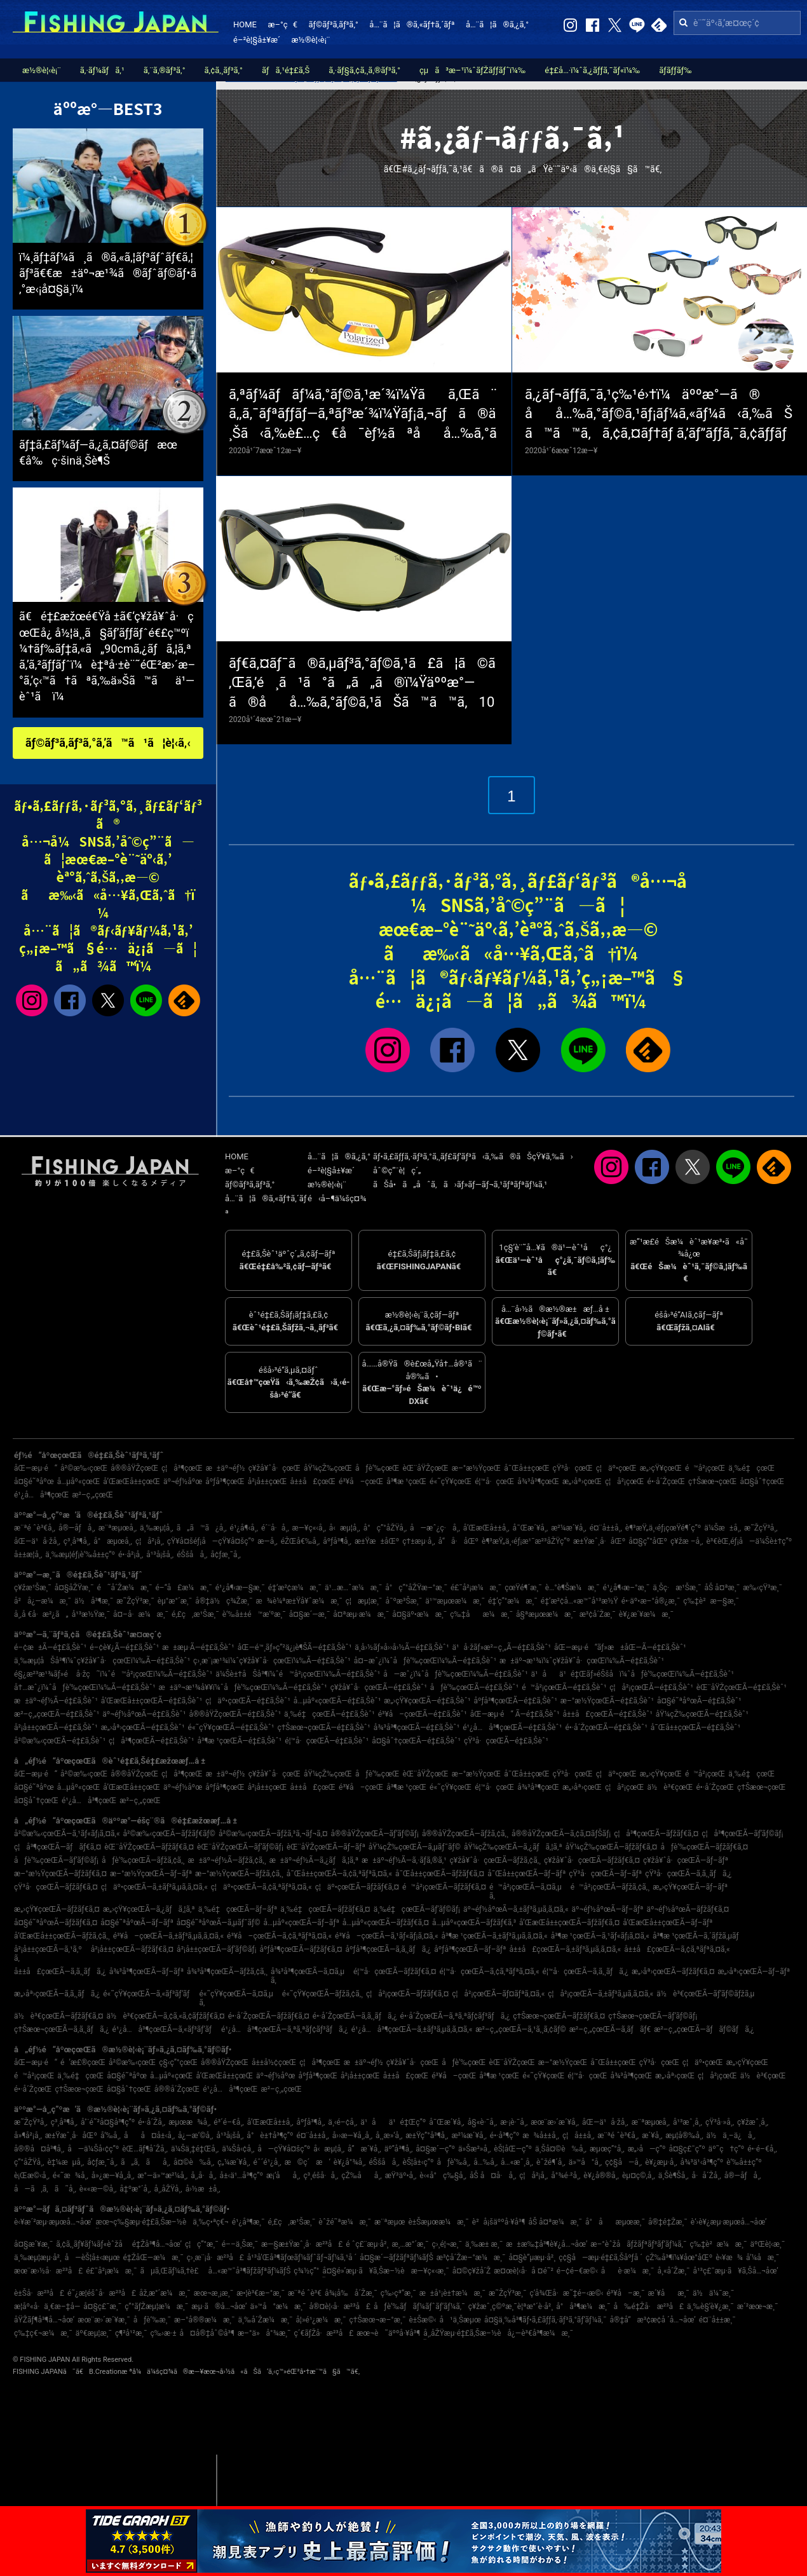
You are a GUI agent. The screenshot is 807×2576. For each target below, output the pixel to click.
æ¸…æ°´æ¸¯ (409, 2244)
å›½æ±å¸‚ (203, 2188)
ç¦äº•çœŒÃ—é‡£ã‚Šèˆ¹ (247, 1700)
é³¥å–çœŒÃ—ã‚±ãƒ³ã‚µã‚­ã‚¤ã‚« (168, 1936)
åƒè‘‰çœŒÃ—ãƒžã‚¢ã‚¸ (143, 1860)
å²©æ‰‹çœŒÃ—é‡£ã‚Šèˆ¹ (59, 1740)
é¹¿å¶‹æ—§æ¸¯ (240, 1587)
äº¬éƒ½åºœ (182, 1481)
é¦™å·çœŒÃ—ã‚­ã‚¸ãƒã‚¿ (585, 1971)
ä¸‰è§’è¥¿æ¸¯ (710, 2306)
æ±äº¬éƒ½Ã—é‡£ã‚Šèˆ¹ (56, 1700)
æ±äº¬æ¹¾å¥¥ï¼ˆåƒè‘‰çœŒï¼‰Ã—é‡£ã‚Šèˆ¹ (243, 1687)
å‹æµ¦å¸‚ (344, 1527)
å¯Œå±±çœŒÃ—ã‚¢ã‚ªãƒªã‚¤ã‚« (339, 1873)
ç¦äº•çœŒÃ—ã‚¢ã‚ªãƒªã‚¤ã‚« (261, 1887)
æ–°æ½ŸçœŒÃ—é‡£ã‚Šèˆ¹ (607, 1700)
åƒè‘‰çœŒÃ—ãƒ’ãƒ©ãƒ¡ (56, 1860)
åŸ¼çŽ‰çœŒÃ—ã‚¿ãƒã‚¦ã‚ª (513, 1847)
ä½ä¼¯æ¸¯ (713, 2293)
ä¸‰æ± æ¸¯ (484, 2244)
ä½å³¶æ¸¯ (93, 1601)
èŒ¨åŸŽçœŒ (425, 1468)
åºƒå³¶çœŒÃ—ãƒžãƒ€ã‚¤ (300, 1949)
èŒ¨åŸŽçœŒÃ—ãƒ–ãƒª (326, 1847)
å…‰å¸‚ (485, 2162)
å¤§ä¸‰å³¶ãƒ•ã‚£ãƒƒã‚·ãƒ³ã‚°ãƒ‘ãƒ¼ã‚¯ (545, 2319)
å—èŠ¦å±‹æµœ (92, 2257)
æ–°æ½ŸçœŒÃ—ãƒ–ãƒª (151, 1873)
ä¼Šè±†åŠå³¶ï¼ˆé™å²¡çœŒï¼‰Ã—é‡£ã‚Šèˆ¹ (297, 1674)
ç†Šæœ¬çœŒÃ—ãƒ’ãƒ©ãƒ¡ (652, 2016)
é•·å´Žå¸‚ (151, 2122)
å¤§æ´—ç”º (435, 2148)
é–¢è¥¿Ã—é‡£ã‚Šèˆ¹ (124, 1647)
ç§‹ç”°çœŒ (178, 2062)
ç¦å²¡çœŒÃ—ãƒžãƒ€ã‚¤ (407, 1993)
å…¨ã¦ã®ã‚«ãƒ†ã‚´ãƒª (411, 24)
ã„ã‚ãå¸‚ (145, 2162)
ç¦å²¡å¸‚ (149, 1541)
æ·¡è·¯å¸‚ (513, 2122)
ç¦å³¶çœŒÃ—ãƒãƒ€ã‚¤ (57, 1847)
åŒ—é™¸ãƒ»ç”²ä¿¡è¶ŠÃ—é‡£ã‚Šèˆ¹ (295, 1647)
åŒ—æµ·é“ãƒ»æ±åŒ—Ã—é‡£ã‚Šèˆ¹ (620, 1647)
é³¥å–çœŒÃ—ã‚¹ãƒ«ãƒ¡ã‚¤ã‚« (386, 1936)
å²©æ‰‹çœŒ (83, 1468)
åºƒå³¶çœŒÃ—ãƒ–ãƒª (470, 1949)
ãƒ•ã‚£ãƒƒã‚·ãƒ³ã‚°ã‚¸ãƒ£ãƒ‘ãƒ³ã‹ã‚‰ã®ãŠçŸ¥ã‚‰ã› (473, 1156)
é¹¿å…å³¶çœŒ (41, 1494)
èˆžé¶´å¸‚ (551, 2162)
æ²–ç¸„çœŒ (92, 1494)
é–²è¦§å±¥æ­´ (256, 39)
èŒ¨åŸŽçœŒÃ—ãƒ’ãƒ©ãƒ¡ (240, 1847)
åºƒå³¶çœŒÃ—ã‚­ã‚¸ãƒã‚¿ (388, 1949)
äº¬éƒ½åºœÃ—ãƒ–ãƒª (608, 1909)
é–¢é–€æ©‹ (577, 2270)
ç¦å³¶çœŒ (182, 1468)
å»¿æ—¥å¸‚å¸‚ (113, 2175)
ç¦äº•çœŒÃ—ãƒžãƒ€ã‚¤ (357, 1887)
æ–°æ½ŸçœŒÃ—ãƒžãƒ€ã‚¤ (60, 1873)
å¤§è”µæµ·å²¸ (531, 2257)
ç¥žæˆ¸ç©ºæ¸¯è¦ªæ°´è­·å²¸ (510, 2306)
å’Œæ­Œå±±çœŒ (131, 1481)
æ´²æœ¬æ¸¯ (757, 2306)
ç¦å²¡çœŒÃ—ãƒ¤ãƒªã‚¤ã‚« (498, 1993)
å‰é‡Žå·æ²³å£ (649, 2306)
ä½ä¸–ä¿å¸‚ (731, 2135)
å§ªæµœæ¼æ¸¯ (546, 1614)
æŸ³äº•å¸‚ (401, 2175)
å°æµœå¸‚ (112, 1541)
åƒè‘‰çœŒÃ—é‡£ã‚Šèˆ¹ (474, 1687)
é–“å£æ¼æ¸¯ (184, 1587)
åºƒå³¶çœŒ (225, 1481)
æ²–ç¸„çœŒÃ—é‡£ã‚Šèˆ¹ (56, 1714)
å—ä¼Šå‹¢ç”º (93, 2148)
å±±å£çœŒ (313, 1481)
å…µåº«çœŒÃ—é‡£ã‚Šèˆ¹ (337, 1700)
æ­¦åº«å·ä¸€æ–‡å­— (47, 2306)
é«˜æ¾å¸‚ (70, 2175)
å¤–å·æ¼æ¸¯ (140, 1614)
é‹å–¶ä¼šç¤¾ (337, 1198)
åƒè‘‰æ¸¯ (152, 2319)
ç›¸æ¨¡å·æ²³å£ (215, 2257)
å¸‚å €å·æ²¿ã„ (41, 1614)
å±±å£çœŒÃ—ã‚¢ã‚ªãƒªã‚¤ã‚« (676, 1949)
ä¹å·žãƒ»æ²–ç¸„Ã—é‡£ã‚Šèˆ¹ (501, 1647)
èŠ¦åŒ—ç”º (513, 2148)
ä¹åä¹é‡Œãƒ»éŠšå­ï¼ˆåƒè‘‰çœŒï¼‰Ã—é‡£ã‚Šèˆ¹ (632, 1674)
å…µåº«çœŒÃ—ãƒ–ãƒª (301, 1922)
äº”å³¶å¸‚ (398, 2148)
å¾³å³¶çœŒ (538, 1481)
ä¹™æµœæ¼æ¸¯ (455, 1601)
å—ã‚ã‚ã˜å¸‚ (45, 2188)
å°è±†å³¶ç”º (270, 2135)
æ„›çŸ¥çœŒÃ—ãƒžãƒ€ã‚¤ (57, 1909)
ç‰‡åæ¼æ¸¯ (481, 1614)
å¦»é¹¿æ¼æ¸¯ (321, 2319)
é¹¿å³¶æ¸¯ (248, 2222)
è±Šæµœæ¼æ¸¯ (438, 2222)
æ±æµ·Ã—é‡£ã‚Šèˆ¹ (198, 1647)
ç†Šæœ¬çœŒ (712, 1481)
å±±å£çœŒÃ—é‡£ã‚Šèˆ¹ (608, 1714)
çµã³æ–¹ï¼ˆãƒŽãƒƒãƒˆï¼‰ (472, 70)
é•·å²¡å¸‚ (130, 1554)
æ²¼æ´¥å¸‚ (568, 1527)
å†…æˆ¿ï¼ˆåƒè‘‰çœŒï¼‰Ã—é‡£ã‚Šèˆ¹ (85, 1687)
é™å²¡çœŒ (705, 1468)
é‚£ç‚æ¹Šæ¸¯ (195, 1614)
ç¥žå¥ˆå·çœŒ (274, 1468)
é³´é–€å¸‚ (228, 2122)
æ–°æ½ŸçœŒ (476, 1468)
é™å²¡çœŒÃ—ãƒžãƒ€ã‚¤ (444, 1887)
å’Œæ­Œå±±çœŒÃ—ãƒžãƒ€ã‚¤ (569, 1922)
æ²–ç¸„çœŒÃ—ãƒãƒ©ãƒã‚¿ (704, 2029)
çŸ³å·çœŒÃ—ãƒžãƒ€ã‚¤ (56, 1887)
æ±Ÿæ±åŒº (377, 1541)
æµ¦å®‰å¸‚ (684, 2135)
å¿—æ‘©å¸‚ (195, 2135)
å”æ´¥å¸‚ (364, 2148)
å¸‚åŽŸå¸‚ (168, 2188)
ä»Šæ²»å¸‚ (474, 2148)
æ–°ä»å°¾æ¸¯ (264, 2333)
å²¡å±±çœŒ (267, 1481)
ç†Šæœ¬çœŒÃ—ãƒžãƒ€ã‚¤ (559, 2016)
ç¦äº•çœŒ (616, 1468)
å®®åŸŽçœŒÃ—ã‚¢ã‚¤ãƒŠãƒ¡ (561, 1833)
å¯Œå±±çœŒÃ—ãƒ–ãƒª (526, 1873)
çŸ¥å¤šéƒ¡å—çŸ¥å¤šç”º (210, 1541)
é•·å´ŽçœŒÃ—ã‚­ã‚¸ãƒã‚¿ (355, 2016)
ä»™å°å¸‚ (585, 2162)
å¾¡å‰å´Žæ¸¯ (351, 2293)
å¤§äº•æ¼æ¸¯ (419, 1614)
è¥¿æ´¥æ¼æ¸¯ (646, 1614)
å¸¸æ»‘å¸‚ (389, 2135)
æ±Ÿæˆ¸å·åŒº (599, 1541)
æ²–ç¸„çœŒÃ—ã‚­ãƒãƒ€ (610, 2029)
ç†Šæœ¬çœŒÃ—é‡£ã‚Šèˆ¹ (323, 1727)
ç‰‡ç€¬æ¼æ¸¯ (43, 2333)
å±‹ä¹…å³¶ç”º (241, 2175)
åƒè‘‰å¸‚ (453, 2162)
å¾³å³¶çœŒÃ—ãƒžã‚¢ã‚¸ (227, 1971)
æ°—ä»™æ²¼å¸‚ (162, 2175)
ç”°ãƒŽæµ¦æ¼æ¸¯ (156, 2306)
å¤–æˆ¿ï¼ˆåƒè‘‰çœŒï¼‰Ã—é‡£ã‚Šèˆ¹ (425, 1660)
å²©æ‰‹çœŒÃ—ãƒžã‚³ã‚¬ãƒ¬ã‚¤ (273, 1833)
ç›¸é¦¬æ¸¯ (447, 2244)
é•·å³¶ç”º (504, 2135)
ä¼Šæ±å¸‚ (722, 1527)
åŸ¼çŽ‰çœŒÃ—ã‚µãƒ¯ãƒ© (415, 1847)
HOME (245, 24)
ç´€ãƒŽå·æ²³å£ (324, 2333)
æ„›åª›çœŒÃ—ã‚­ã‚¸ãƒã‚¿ (57, 1993)
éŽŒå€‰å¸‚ (300, 1541)
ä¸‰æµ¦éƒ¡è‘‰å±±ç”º (80, 1554)
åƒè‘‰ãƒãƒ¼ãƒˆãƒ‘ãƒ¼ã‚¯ (419, 2306)
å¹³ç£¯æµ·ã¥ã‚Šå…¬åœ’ (735, 2270)
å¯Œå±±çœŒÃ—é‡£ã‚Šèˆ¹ (695, 1727)
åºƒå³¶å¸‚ (337, 1541)
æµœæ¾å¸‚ (189, 2122)
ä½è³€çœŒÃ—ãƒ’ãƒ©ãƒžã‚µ (705, 1993)
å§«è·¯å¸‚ (482, 2122)
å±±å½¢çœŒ (274, 2062)
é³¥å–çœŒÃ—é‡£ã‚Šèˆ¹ (422, 1714)
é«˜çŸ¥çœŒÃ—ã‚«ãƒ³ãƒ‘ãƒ (149, 1993)
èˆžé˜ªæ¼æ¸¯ (344, 2222)
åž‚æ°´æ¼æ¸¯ (165, 2293)
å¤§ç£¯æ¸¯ (102, 2306)
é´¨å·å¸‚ (275, 1527)
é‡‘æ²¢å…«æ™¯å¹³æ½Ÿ (579, 1601)
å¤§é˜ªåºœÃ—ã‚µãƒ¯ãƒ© (219, 1922)
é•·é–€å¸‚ (761, 2148)
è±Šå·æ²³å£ (39, 2293)
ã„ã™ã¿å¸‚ (202, 1527)
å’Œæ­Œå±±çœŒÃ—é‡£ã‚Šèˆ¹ (151, 1700)
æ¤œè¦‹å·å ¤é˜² (523, 2270)
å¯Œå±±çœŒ (526, 1468)
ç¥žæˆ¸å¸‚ (752, 2122)
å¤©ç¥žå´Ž (471, 2270)
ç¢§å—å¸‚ (623, 2162)
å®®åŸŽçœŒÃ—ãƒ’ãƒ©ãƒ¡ (375, 1833)
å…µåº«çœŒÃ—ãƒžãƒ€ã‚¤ (385, 1922)
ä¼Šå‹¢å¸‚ (238, 2148)
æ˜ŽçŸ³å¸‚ (761, 1527)
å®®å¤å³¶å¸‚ (39, 2148)
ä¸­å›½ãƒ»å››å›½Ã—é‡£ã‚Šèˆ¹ (402, 1647)
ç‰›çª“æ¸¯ (398, 2293)
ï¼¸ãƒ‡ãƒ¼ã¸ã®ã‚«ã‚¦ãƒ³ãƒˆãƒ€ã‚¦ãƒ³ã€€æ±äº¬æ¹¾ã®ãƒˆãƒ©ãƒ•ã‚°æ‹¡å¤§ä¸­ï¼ (107, 273)
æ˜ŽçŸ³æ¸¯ (135, 1601)
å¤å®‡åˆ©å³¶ (207, 2333)
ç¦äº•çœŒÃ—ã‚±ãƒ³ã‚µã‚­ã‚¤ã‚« (154, 1887)
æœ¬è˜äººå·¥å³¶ (388, 2333)
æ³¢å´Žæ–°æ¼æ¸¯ (471, 2257)
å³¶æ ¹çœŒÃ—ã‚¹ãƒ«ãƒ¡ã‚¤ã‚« (600, 1936)
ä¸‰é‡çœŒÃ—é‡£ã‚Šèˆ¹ (329, 1714)
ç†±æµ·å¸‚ (418, 1541)
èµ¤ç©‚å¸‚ (638, 2175)
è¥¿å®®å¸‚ (601, 2175)
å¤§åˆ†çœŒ (762, 1481)
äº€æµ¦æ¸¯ (94, 2333)
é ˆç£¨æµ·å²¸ (367, 2244)
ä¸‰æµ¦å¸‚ (156, 1527)
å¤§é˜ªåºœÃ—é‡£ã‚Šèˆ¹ (699, 1700)
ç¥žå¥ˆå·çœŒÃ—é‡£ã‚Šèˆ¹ (378, 1687)
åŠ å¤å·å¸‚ (493, 2175)
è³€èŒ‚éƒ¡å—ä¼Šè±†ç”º (749, 1541)
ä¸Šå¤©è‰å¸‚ (561, 2148)
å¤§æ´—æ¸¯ (309, 1614)
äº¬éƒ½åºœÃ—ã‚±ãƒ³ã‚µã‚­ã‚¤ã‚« (516, 1909)
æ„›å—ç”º (647, 2148)
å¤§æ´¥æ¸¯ (33, 2244)
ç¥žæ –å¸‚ (686, 1541)
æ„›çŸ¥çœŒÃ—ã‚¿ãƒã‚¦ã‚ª (149, 1909)
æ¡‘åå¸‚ (283, 2175)
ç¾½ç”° (306, 2270)
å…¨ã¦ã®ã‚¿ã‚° (497, 24)
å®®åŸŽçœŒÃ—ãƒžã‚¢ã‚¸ (465, 1833)
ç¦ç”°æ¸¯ (202, 2244)
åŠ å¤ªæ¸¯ (722, 1587)
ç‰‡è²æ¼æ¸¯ (718, 2244)
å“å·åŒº (458, 1541)
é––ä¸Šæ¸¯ (240, 2244)
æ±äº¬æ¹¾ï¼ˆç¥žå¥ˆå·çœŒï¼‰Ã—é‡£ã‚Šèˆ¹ (581, 1660)
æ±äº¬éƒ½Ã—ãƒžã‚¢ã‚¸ (227, 1860)
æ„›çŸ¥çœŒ (661, 1468)
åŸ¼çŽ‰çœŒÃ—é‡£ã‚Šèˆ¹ (702, 1714)
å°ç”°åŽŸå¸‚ (385, 1527)
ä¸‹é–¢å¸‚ (342, 2122)
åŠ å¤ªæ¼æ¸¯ (555, 2222)
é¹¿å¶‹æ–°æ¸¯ (626, 1587)
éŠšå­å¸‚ (192, 1554)
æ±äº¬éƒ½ (225, 1468)
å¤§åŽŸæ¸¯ (74, 1587)
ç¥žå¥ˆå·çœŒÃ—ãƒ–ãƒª (685, 1860)
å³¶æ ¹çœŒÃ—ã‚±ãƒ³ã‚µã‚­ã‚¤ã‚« (495, 1936)
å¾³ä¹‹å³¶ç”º (702, 2162)
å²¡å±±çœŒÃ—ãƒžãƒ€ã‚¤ (132, 1949)
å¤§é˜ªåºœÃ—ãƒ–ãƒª (136, 1922)
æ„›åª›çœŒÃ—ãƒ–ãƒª (753, 1971)
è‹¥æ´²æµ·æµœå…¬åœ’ (53, 2222)
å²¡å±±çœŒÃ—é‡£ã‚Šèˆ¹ (56, 1727)
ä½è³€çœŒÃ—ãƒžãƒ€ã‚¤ (59, 2016)
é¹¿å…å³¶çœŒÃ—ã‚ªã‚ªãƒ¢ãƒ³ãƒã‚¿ (284, 2029)
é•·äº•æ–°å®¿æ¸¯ (650, 1601)
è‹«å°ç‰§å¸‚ (442, 2175)
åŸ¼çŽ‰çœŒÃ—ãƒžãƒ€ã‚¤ (612, 1847)
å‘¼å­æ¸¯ (762, 2257)
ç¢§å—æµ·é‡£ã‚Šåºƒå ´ (600, 2257)
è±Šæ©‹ (422, 2319)
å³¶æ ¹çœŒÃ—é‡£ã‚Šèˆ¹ (240, 1740)
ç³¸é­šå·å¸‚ (321, 2175)
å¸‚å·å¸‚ (203, 2175)
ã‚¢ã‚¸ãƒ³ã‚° (224, 70)
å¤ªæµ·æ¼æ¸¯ (361, 1614)
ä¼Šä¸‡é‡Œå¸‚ (195, 2148)
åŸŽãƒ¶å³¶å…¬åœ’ (44, 2319)
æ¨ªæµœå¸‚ (117, 1527)
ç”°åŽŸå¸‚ (29, 2162)
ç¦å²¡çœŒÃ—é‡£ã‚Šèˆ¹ (651, 1687)
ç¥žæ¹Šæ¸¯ (32, 1587)
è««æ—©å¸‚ (97, 2188)
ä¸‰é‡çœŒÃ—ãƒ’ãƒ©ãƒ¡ (417, 1909)
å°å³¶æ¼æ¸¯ (583, 2306)
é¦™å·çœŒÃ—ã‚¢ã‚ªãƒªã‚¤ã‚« (489, 1971)
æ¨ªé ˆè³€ (305, 2293)
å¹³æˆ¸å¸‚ (687, 2122)
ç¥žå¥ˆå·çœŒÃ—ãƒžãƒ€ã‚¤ (592, 1860)
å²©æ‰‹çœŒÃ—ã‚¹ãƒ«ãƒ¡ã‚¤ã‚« (67, 1833)
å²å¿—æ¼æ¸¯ (42, 1601)
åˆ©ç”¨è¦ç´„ (397, 1170)
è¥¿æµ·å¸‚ (661, 2162)
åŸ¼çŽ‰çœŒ (328, 1468)
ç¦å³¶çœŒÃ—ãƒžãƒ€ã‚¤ (656, 1833)
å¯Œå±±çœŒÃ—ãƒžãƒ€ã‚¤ (439, 1873)
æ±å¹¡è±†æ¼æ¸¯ (452, 2293)
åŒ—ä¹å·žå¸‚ (37, 1541)
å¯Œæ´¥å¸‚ (530, 1527)
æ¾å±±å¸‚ (540, 2135)
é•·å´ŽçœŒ (667, 1481)
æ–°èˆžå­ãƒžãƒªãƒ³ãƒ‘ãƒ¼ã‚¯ (638, 2244)
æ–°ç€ (282, 24)
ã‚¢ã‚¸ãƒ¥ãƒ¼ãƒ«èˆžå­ (92, 2244)
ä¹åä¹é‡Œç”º (393, 2122)
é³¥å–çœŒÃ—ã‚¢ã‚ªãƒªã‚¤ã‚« (279, 1936)
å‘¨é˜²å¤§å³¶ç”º (108, 2122)
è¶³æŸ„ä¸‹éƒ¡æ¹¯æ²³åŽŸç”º (526, 1541)
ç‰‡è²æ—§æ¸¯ (711, 1601)
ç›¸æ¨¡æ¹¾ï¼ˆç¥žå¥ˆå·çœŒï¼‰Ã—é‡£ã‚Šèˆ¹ (272, 1660)
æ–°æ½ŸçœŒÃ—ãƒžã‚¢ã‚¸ (239, 1873)
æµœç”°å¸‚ (607, 2148)
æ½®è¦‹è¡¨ (311, 39)
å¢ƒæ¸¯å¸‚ (225, 1554)
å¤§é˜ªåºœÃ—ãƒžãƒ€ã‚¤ (55, 1922)
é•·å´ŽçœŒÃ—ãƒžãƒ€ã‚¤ (268, 2016)
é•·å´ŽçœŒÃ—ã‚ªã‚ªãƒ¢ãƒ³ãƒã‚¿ (455, 2016)
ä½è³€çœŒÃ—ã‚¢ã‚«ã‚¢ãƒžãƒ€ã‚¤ (166, 2016)
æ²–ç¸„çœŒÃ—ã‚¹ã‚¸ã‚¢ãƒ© (520, 2029)
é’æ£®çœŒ (82, 2062)
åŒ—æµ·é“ (35, 1468)
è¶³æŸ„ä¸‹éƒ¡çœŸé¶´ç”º (663, 1527)
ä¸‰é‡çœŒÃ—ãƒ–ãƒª (238, 1909)
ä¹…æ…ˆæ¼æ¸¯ (353, 1587)
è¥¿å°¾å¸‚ (350, 2162)
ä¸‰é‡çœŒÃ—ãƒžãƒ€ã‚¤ (325, 1909)
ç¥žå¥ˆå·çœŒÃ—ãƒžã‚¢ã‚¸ (495, 1860)
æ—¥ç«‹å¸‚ (309, 1527)
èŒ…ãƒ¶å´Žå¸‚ (145, 2148)
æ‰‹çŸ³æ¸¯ (762, 1587)
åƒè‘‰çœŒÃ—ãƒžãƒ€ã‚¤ (704, 1847)
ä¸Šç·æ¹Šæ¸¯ (677, 1587)
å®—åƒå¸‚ (76, 1527)
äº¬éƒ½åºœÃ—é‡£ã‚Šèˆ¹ (144, 1714)
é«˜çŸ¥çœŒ (450, 1481)
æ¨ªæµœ (389, 2222)
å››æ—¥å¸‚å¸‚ (352, 2135)
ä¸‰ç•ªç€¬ (210, 2222)
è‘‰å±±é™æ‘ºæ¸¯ (254, 1614)
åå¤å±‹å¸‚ (149, 2135)
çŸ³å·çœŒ (573, 1468)
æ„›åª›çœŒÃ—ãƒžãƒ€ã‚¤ (673, 1971)
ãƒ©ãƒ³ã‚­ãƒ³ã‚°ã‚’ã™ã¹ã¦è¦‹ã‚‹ (108, 742)
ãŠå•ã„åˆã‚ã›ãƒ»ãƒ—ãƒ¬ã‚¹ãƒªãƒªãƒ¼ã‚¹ (460, 1184)
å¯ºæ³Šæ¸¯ (403, 1601)
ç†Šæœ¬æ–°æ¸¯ (377, 2319)
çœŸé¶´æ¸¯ (523, 1587)
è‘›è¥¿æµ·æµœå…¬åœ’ (729, 2222)
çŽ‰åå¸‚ (361, 2175)
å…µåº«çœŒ (78, 1481)
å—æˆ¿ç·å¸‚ (435, 1527)
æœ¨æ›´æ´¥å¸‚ (555, 2122)
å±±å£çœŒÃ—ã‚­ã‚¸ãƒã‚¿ (60, 1971)
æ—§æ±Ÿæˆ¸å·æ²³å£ (301, 2244)
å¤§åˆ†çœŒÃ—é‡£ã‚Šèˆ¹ (416, 1740)
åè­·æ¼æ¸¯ (627, 2270)
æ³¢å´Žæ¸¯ (598, 1614)
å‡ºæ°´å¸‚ (135, 2188)
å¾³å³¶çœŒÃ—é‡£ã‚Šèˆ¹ (417, 1727)
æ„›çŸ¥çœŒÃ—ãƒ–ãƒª (690, 1887)
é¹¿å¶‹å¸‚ (244, 1527)
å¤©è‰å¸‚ (193, 2162)
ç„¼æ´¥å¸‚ (233, 2162)
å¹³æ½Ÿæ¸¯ (91, 1614)
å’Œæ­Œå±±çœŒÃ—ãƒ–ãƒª (667, 1922)
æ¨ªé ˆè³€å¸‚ (34, 1527)
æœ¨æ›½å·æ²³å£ (48, 2270)
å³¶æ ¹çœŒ (406, 1481)
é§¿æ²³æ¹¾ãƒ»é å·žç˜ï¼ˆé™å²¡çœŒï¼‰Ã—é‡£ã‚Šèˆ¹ (113, 1674)
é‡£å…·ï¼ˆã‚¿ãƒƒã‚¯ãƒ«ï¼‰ (592, 70)
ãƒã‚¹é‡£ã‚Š (285, 70)
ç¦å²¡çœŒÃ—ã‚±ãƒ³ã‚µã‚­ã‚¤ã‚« (600, 1993)
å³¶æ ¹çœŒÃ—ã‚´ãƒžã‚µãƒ (699, 1936)
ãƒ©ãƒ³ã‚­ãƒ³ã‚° (333, 24)
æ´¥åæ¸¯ (668, 2293)
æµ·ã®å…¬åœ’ (219, 2306)
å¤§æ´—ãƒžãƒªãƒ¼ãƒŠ (396, 2257)
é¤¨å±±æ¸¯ (717, 2319)
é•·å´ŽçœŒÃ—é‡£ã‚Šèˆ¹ (606, 1727)
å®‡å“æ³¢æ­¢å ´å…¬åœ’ (652, 2319)
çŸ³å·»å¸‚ (719, 2122)
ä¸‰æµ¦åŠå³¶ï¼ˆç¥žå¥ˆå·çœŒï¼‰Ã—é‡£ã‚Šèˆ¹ (102, 1660)
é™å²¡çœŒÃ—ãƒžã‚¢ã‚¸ (610, 1887)
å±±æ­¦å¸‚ (28, 1554)
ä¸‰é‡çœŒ (751, 1468)
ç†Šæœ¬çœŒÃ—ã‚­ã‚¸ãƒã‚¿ (61, 2029)
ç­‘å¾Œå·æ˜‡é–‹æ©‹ (566, 2293)
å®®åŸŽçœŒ (134, 1468)
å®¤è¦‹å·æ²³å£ (339, 2306)
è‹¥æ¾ (729, 2257)
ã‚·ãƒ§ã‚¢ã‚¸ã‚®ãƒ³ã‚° (364, 70)
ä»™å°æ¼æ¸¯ (278, 2306)
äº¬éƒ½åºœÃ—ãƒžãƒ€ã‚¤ (687, 1909)
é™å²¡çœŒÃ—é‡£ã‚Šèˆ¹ (564, 1687)
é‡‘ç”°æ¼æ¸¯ (513, 1601)
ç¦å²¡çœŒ (624, 1481)
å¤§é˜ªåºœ (34, 1481)
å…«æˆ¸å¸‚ (517, 2162)
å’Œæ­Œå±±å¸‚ (486, 1527)
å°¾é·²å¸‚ (565, 2175)
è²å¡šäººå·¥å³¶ (499, 2222)
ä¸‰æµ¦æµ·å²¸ (38, 2257)
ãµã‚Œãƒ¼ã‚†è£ (172, 2270)
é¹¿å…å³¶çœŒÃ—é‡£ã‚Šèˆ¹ (512, 1727)
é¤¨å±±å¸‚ (606, 1527)
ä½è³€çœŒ (670, 1787)
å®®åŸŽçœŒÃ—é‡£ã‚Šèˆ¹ (235, 1714)
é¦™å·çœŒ (494, 1481)
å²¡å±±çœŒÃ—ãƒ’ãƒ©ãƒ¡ (216, 1949)
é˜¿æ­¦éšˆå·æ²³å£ (101, 2293)
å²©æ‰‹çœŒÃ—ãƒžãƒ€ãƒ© (169, 1833)
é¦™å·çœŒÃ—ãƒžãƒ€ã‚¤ (395, 1971)
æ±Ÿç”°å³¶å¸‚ (426, 2135)
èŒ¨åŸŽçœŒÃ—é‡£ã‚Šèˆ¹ (741, 1687)
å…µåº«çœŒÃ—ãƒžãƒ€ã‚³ (474, 1922)
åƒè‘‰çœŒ (377, 1468)
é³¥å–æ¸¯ (625, 2293)
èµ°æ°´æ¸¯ (175, 1601)
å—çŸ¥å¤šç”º (283, 2148)
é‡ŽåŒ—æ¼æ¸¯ (153, 2257)
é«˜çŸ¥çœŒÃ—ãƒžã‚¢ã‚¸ (322, 1993)
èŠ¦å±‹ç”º (418, 2162)
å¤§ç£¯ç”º (686, 2148)
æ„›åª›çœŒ (582, 1481)
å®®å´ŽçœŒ (177, 2089)
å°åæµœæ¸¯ (615, 2222)
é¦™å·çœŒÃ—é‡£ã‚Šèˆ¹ (327, 1740)
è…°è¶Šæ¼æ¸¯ (572, 1587)
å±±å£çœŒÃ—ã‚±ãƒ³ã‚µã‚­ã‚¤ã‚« (565, 1949)
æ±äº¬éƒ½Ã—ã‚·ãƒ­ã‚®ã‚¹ (404, 1860)
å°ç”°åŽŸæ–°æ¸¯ (416, 1587)
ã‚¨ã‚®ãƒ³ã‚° (165, 70)
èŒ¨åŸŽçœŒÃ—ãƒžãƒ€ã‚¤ (149, 1847)
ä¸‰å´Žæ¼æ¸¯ (265, 2319)
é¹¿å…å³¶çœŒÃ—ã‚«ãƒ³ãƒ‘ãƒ (165, 2029)
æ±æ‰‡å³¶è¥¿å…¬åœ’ (546, 2244)
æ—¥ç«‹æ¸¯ (430, 2270)
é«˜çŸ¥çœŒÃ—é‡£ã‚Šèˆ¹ (231, 1727)
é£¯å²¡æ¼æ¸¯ (476, 1587)
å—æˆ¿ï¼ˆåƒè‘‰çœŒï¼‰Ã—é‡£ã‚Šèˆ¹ (455, 1674)
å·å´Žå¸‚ (706, 2175)
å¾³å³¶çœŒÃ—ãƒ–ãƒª (146, 1971)
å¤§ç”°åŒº (647, 1541)
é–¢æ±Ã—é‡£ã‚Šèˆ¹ (50, 1647)
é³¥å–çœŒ (361, 1481)
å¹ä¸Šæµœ (459, 2319)
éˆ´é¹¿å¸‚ (267, 2162)
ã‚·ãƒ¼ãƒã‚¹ (102, 70)
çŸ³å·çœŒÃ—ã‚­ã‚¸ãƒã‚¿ (688, 1873)
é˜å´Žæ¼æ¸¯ (124, 1587)
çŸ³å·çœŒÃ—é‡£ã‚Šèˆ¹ (506, 1740)
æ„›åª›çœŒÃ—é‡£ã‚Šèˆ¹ (143, 1727)
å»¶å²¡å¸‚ (28, 2135)
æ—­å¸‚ (267, 1541)
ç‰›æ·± (164, 2333)
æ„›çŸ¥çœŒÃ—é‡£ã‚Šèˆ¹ (427, 1700)
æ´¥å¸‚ (652, 2135)
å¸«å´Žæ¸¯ (673, 2270)
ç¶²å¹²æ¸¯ (131, 2333)
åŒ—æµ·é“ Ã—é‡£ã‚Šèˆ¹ (515, 1714)
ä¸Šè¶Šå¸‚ (673, 2175)
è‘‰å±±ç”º (744, 2162)
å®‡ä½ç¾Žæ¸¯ (223, 1601)
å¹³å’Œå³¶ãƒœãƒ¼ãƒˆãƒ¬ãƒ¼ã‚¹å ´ (302, 2257)
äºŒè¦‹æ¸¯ (767, 2244)
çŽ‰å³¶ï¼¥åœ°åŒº (679, 2257)
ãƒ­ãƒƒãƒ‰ (675, 70)
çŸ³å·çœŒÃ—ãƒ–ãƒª (605, 1873)
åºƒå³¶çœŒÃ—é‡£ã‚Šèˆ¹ (515, 1700)
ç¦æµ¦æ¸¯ (364, 1601)
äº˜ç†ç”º (727, 2148)
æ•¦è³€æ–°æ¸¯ (260, 2293)
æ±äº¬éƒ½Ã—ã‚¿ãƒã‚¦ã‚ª (313, 1860)
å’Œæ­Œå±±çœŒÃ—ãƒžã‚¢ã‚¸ (62, 1936)
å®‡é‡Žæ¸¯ (668, 2222)
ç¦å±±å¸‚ (578, 2135)
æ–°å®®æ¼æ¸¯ (204, 2319)
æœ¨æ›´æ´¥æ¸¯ (104, 2319)
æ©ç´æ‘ (307, 2162)
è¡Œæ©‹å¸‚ (32, 2175)
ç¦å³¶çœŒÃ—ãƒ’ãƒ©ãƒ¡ (742, 1833)
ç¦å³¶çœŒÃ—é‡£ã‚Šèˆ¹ (151, 1740)
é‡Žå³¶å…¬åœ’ (157, 2244)
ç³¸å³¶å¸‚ (77, 1541)
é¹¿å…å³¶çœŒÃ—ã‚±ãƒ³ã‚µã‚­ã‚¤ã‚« (412, 2029)
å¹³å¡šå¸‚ (159, 1554)
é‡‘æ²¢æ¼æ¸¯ (295, 1587)
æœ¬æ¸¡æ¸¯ (213, 2293)
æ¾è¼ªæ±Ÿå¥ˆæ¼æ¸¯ (298, 1601)
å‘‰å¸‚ (110, 2135)
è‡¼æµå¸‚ (65, 2162)
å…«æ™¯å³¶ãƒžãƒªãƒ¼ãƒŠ (249, 2270)
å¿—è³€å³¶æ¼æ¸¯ (540, 2333)
